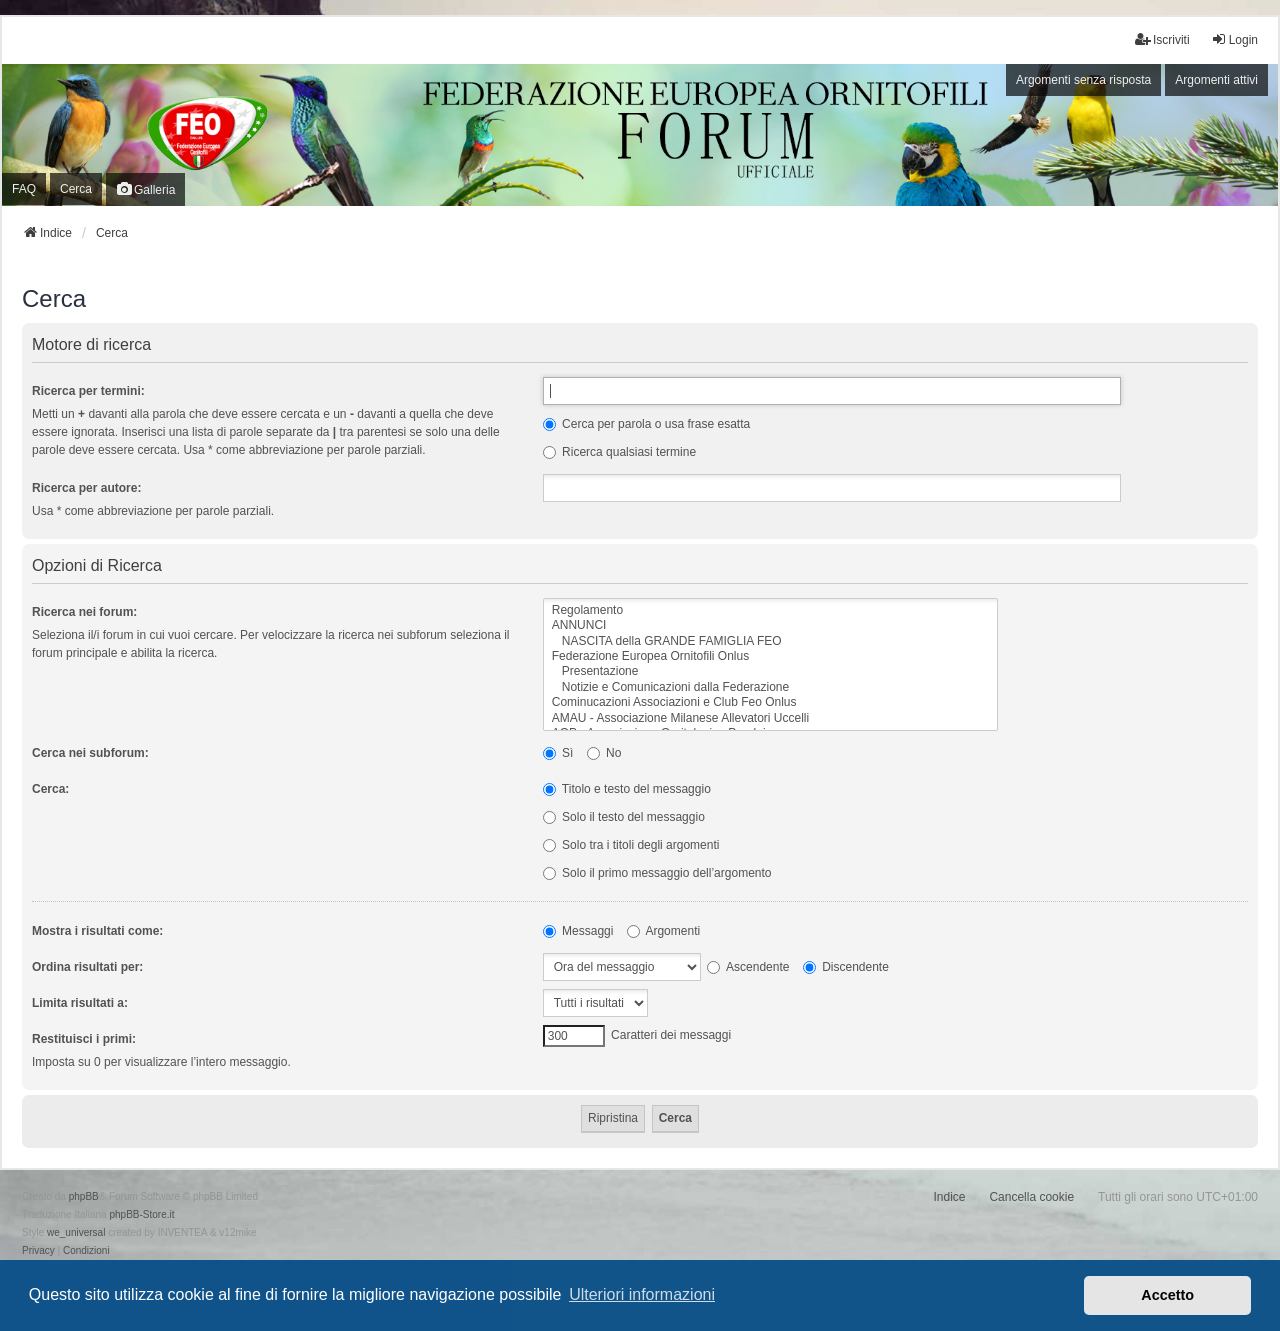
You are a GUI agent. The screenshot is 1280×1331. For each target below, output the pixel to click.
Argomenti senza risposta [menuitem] (1083, 80)
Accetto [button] (1167, 1295)
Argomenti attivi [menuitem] (1216, 80)
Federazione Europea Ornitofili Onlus (770, 656)
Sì (558, 753)
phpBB (84, 1196)
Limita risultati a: (80, 1003)
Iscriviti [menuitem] (1162, 39)
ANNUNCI (770, 625)
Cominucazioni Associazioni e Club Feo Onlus (770, 702)
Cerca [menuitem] (76, 189)
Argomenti (663, 931)
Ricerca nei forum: (84, 612)
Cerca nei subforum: (90, 753)
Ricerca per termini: (88, 391)
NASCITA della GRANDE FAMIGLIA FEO (770, 641)
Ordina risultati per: (87, 967)
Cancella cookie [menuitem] (1031, 1197)
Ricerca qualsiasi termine (619, 452)
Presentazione (770, 671)
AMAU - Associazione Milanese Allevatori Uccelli (770, 718)
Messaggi (578, 931)
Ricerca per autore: (86, 488)
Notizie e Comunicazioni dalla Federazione (770, 687)
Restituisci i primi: (84, 1039)
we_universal (76, 1232)
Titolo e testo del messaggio (627, 789)
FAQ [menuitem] (24, 189)
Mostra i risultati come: (97, 931)
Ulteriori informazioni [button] (642, 1294)
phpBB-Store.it (141, 1214)
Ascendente (748, 967)
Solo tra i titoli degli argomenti (631, 845)
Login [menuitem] (1234, 39)
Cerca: (50, 789)
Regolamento (770, 610)
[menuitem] (38, 1251)
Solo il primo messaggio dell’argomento (657, 873)
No (604, 753)
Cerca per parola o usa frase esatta (646, 424)
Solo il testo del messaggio (624, 817)
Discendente (846, 967)
